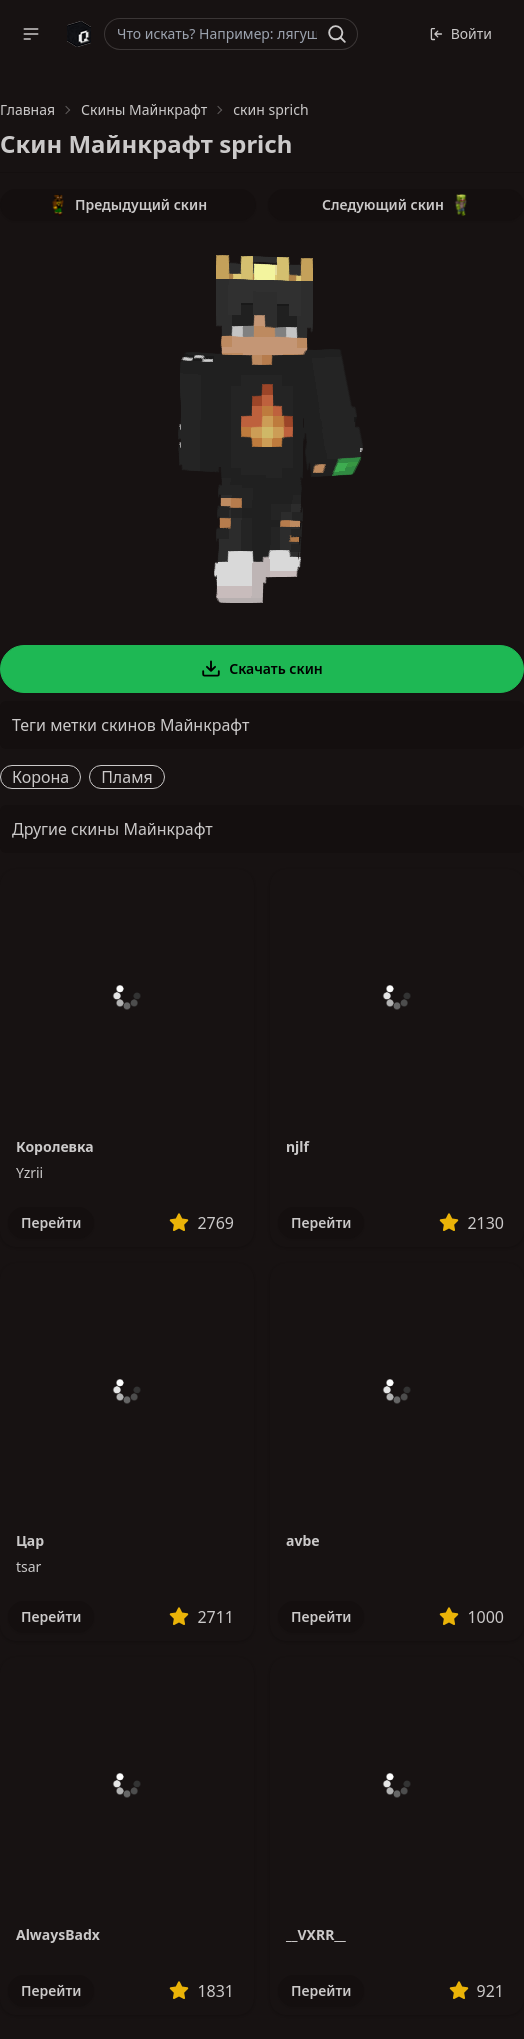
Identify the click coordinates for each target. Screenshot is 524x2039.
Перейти (51, 1222)
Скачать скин (262, 669)
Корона (40, 777)
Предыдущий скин (128, 205)
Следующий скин (396, 205)
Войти (460, 33)
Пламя (127, 777)
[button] (31, 34)
